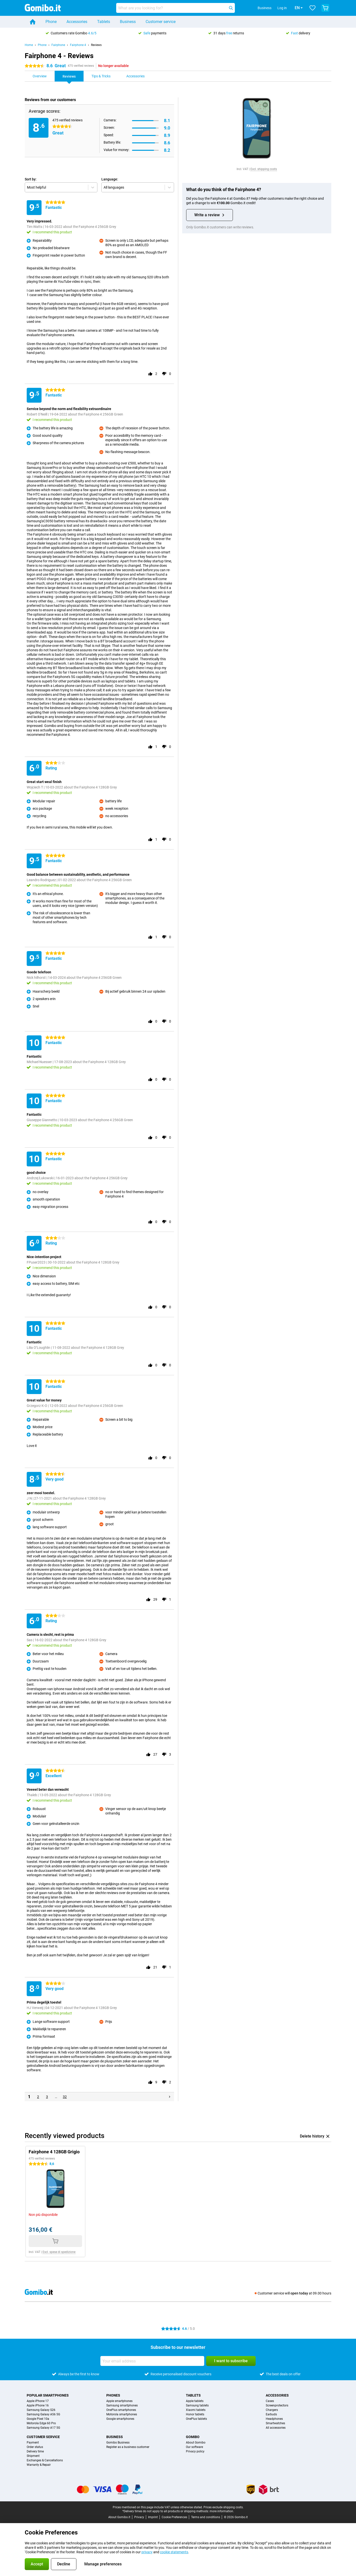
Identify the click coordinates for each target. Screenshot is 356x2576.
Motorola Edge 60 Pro (41, 2423)
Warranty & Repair (39, 2465)
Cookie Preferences (174, 2517)
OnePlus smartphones (121, 2410)
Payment (33, 2442)
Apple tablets (194, 2401)
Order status (35, 2447)
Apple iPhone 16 (38, 2405)
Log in (275, 8)
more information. (222, 2511)
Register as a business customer (127, 2447)
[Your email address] (152, 2361)
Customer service (161, 21)
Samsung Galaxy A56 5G (43, 2414)
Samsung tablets (197, 2405)
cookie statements (174, 2552)
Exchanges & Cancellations (45, 2460)
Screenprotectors (277, 2405)
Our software (194, 2447)
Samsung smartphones (122, 2405)
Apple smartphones (119, 2401)
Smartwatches (275, 2423)
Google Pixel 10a (38, 2419)
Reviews (96, 45)
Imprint (153, 2517)
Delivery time (35, 2451)
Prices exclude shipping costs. (223, 2507)
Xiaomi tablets (195, 2410)
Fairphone (58, 45)
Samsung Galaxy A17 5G (43, 2427)
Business (128, 21)
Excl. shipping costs (263, 169)
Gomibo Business (118, 2442)
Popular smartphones (48, 2395)
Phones (113, 2395)
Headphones (274, 2419)
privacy (147, 2552)
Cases (270, 2401)
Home (29, 45)
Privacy (139, 2517)
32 (65, 2097)
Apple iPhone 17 (38, 2401)
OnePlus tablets (196, 2419)
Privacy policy (195, 2451)
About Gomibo (195, 2442)
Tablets (103, 21)
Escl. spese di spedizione (59, 2252)
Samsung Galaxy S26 (41, 2410)
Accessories (77, 21)
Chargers (272, 2410)
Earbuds (271, 2414)
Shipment (33, 2456)
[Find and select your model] (175, 8)
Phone (51, 21)
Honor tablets (195, 2414)
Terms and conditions (205, 2517)
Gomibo (193, 2437)
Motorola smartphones (121, 2414)
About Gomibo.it (119, 2517)
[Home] (33, 22)
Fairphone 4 (78, 45)
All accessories (276, 2427)
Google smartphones (120, 2419)
